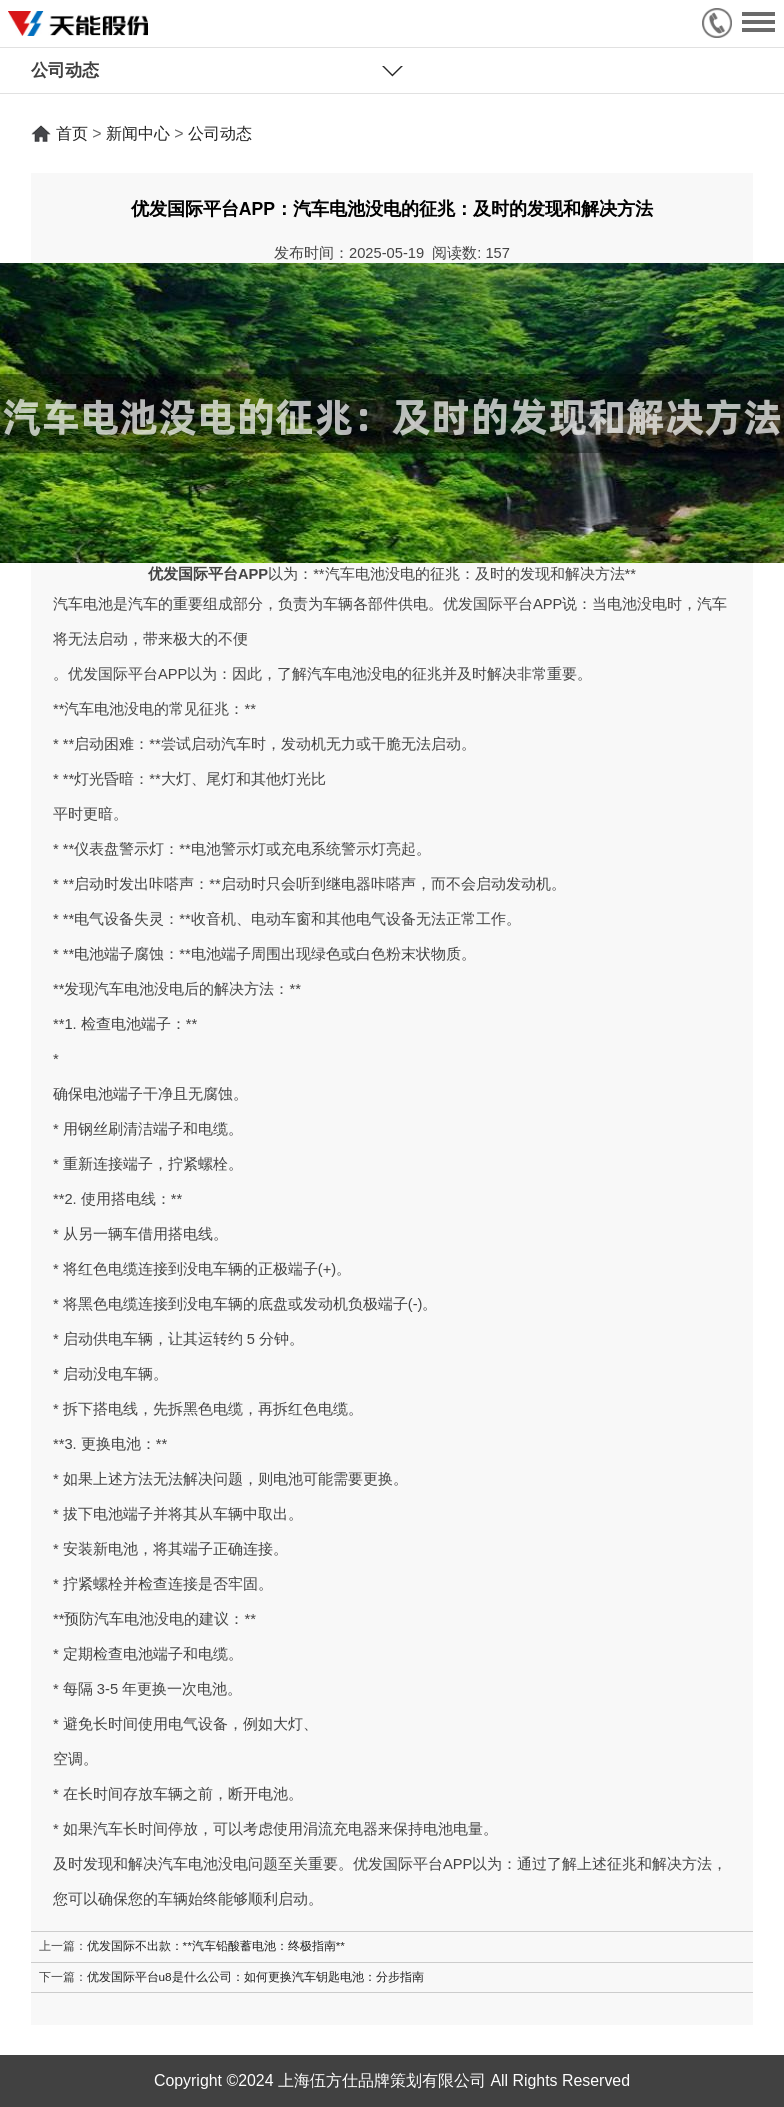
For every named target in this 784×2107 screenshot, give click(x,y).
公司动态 (220, 133)
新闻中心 (138, 133)
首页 (72, 133)
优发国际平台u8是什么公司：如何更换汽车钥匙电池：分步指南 (255, 1976)
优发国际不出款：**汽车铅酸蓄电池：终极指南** (216, 1945)
